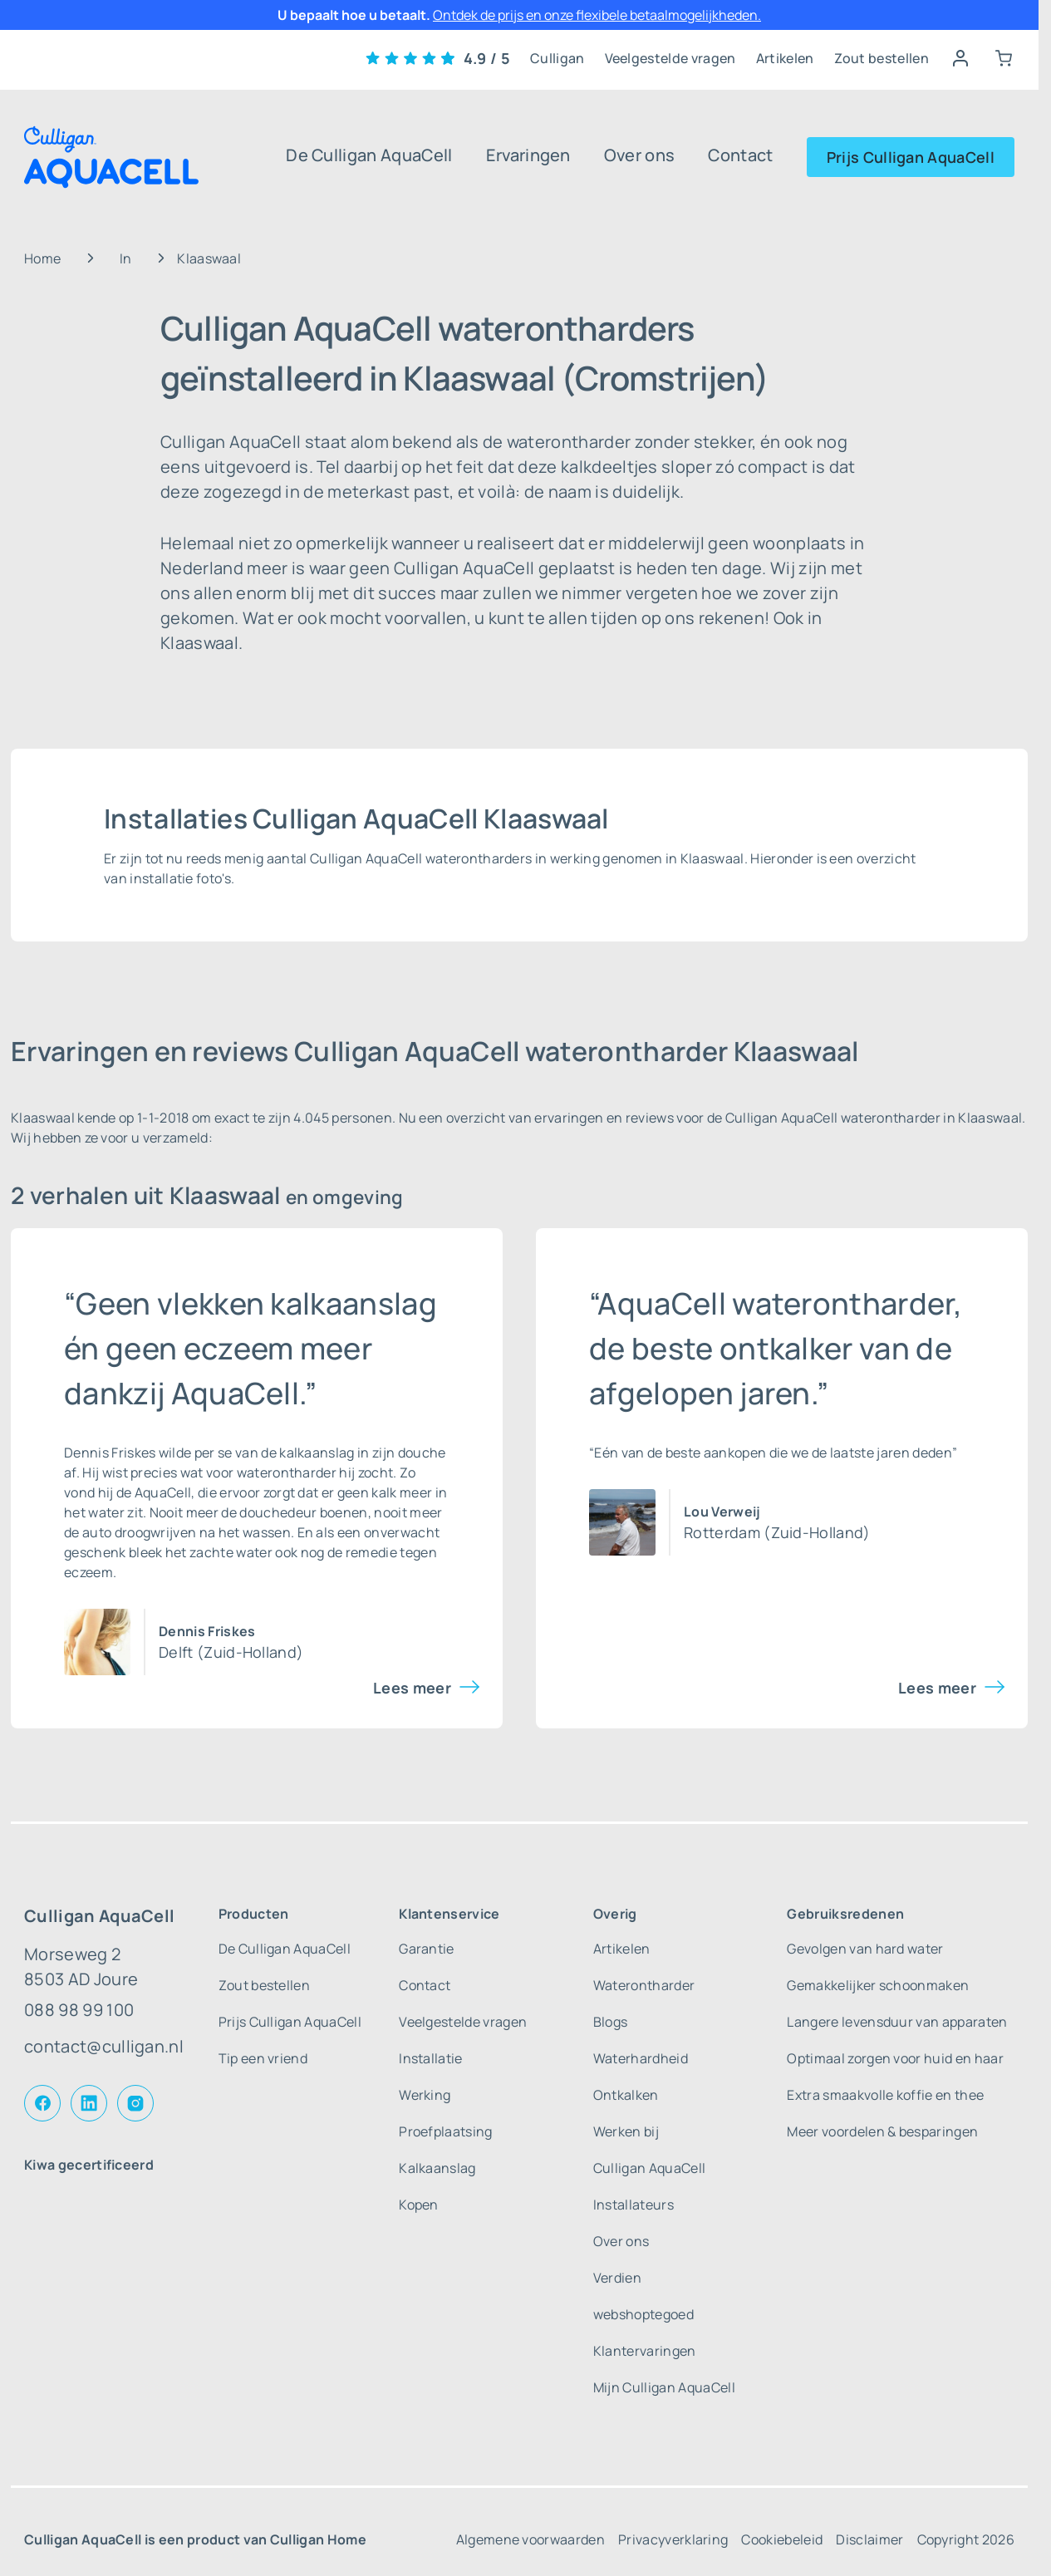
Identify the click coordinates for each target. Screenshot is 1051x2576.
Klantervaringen (644, 2351)
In (126, 258)
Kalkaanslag (437, 2168)
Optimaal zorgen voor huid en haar (895, 2058)
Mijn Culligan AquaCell (664, 2387)
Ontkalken (626, 2095)
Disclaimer (869, 2539)
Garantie (426, 1948)
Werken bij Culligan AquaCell (649, 2149)
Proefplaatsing (445, 2131)
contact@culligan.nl (104, 2046)
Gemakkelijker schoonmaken (878, 1985)
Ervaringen (528, 155)
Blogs (610, 2022)
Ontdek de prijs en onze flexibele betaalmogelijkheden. (597, 15)
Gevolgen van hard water (865, 1948)
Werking (424, 2095)
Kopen (419, 2204)
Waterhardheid (640, 2058)
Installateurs (633, 2204)
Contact (740, 155)
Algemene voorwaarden (530, 2539)
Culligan (557, 58)
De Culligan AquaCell (369, 155)
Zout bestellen (881, 58)
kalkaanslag (317, 1452)
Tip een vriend (263, 2058)
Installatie (431, 2058)
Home (42, 258)
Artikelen (785, 58)
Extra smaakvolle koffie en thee (885, 2095)
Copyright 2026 (965, 2539)
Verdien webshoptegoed (643, 2296)
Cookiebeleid (782, 2539)
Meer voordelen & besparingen (882, 2131)
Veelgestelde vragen (670, 58)
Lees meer (412, 1688)
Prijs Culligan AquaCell (911, 157)
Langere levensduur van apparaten (897, 2022)
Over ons (639, 155)
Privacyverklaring (673, 2539)
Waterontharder (644, 1985)
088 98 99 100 (79, 2009)
